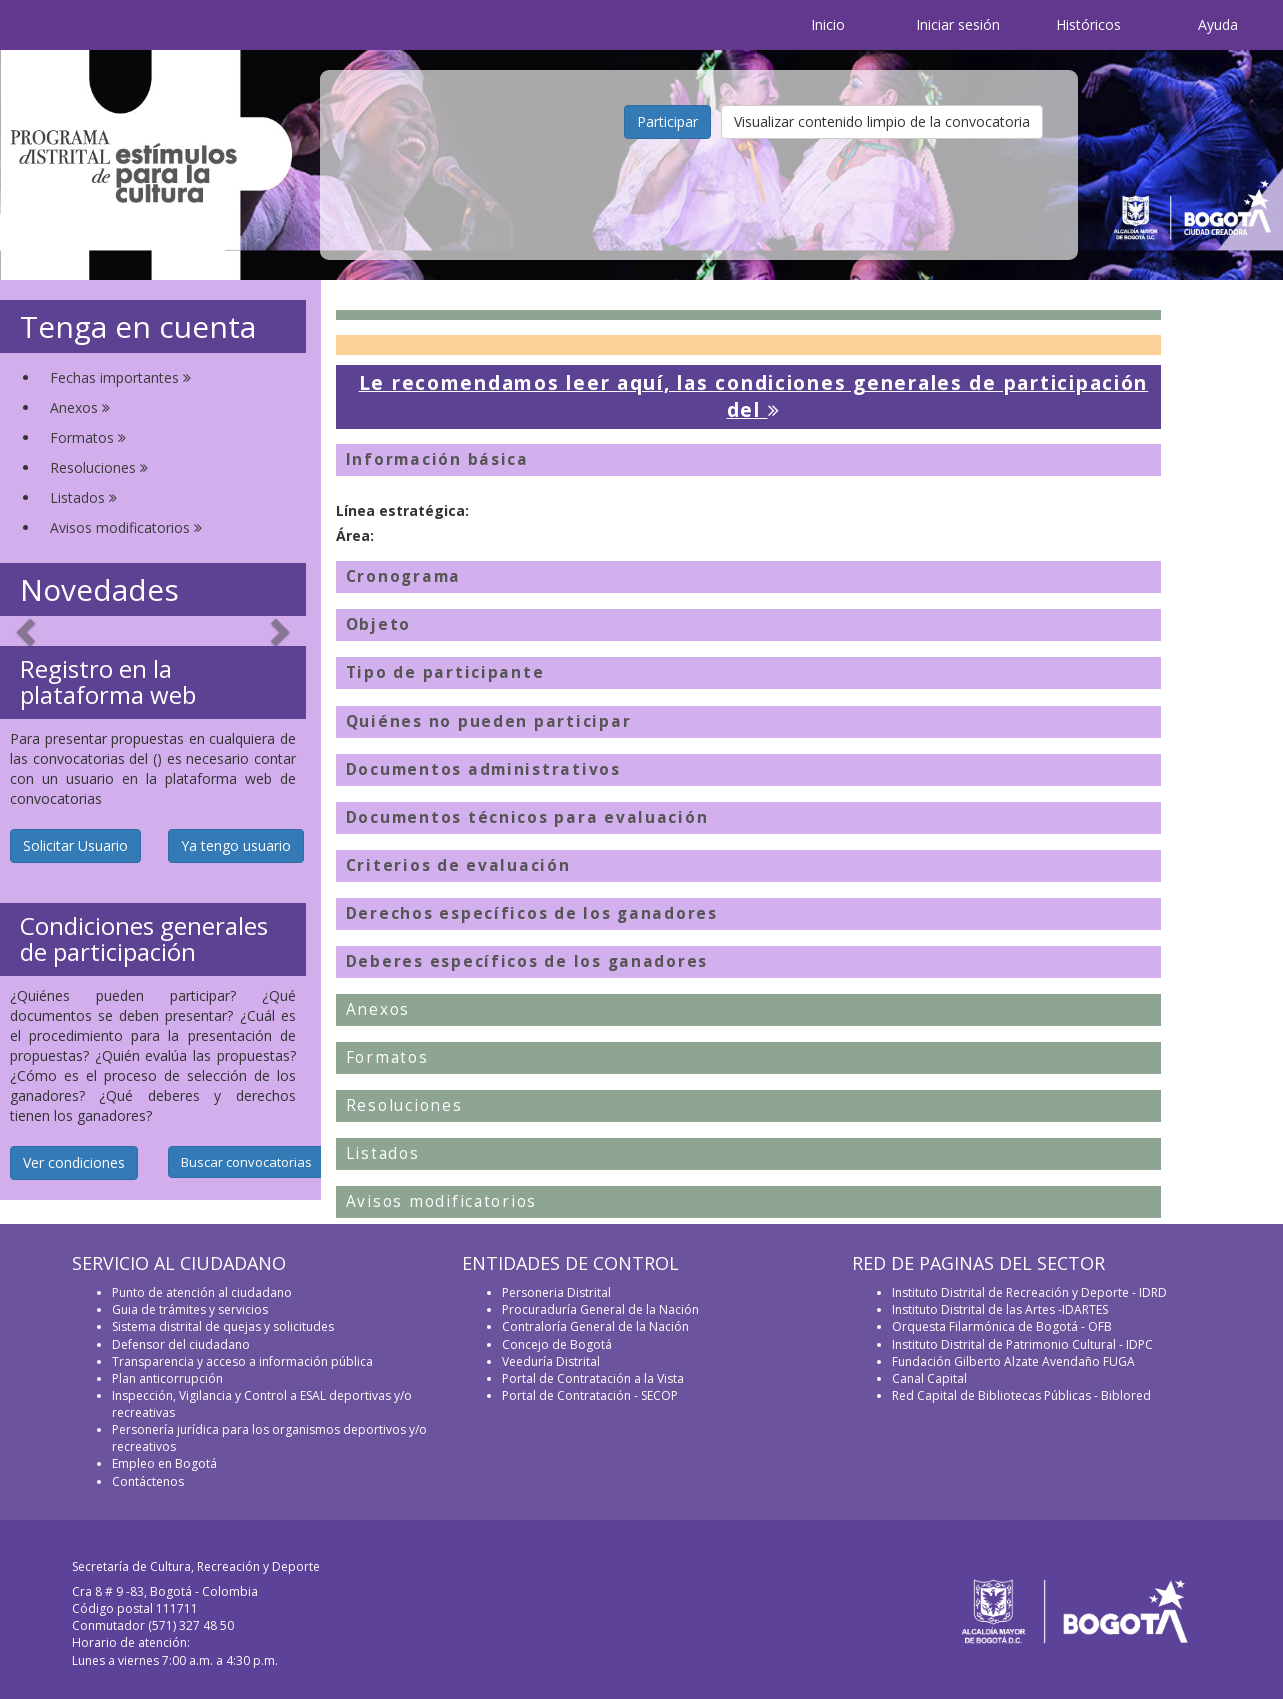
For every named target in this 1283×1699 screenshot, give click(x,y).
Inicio (828, 24)
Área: (355, 535)
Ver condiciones (74, 1162)
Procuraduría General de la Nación (600, 1309)
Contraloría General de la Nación (595, 1326)
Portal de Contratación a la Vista (593, 1378)
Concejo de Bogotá (557, 1344)
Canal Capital (929, 1378)
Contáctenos (148, 1481)
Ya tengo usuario (236, 845)
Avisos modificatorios (126, 527)
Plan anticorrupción (167, 1378)
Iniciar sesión (958, 24)
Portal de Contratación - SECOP (590, 1395)
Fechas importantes (120, 377)
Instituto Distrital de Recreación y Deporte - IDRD (1029, 1292)
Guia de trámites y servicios (190, 1309)
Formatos (88, 437)
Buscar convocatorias (246, 1162)
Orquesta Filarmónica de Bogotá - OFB (1002, 1326)
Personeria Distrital (556, 1292)
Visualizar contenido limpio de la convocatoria (882, 121)
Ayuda (1218, 24)
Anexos (80, 407)
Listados (83, 497)
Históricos (1088, 24)
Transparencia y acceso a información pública (242, 1361)
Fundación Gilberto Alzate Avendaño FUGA (1013, 1361)
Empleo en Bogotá (164, 1463)
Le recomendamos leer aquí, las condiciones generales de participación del (754, 396)
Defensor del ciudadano (181, 1344)
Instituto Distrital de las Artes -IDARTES (1001, 1309)
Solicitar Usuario (75, 845)
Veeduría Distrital (551, 1361)
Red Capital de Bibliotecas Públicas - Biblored (1021, 1395)
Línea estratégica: (402, 510)
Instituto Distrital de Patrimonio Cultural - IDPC (1022, 1344)
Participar (667, 121)
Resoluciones (99, 467)
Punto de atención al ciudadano (202, 1292)
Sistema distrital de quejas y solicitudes (223, 1326)
